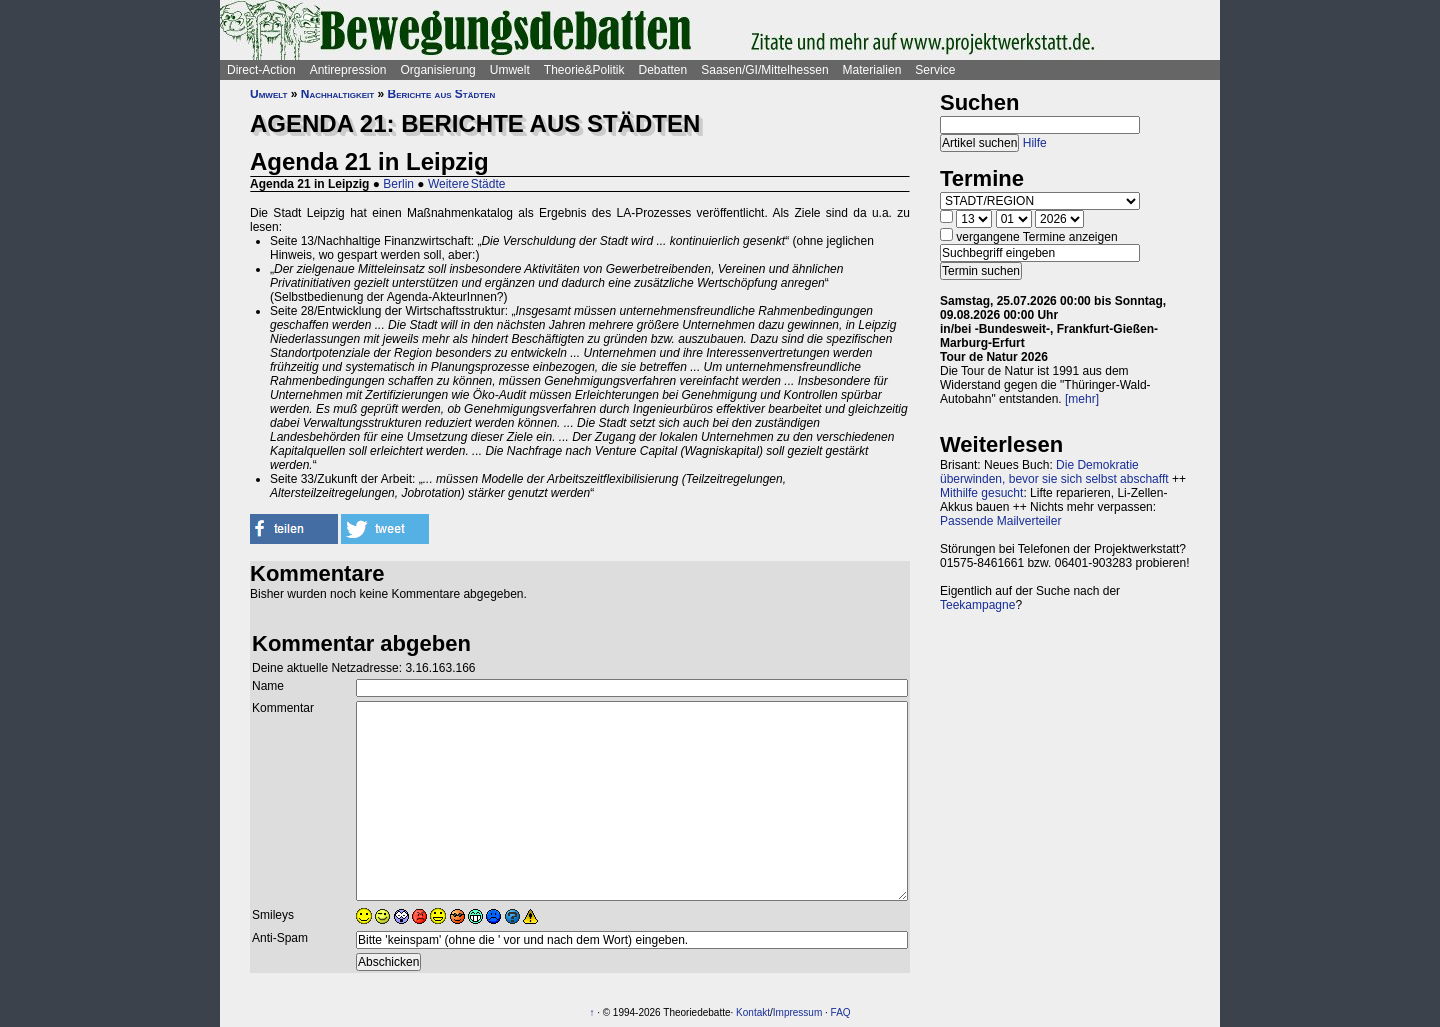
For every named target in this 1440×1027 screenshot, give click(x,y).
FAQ (841, 1012)
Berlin (398, 184)
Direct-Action (261, 70)
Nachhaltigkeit (337, 94)
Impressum (797, 1012)
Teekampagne (977, 605)
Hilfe (1035, 143)
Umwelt (510, 70)
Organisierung (437, 70)
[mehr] (1082, 399)
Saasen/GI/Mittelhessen (764, 70)
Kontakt (753, 1012)
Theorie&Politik (584, 70)
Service (935, 70)
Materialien (872, 70)
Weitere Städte (467, 184)
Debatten (663, 70)
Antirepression (348, 70)
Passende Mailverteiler (1000, 521)
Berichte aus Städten (442, 94)
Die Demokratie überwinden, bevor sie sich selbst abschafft (1054, 472)
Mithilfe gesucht (981, 493)
